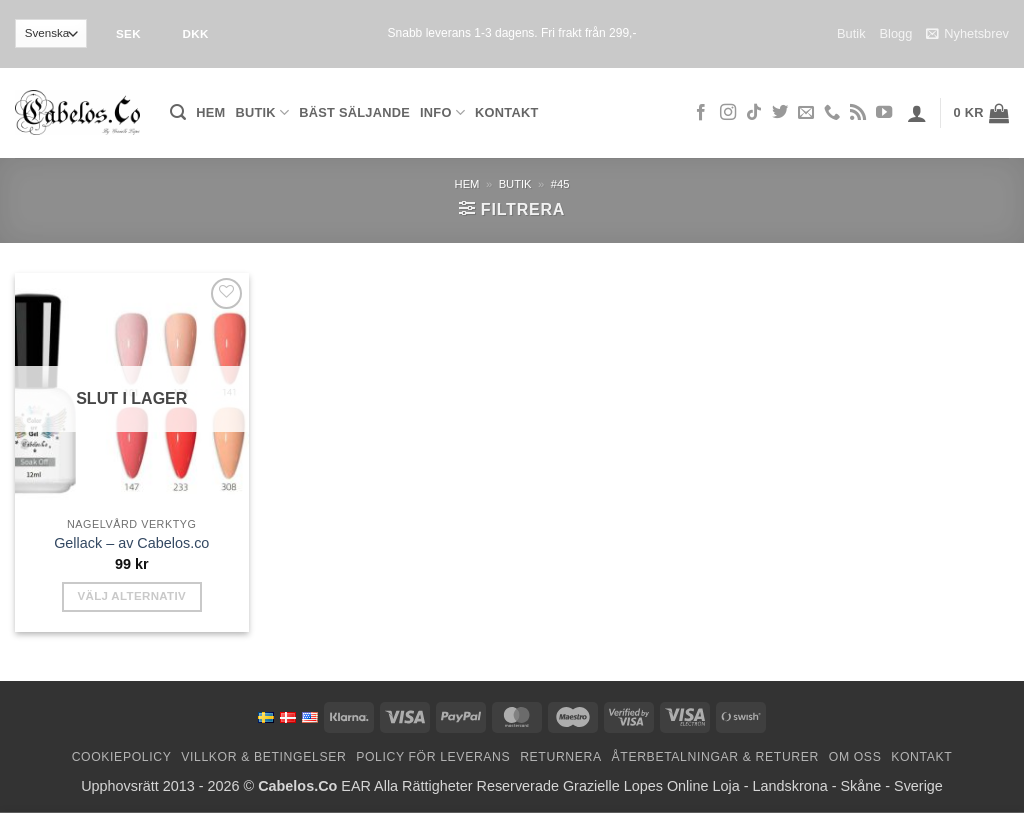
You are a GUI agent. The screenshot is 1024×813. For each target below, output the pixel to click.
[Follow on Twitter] (780, 113)
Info (442, 112)
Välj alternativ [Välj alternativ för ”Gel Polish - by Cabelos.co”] (131, 596)
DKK (195, 33)
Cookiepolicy (122, 757)
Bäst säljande (354, 112)
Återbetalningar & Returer (715, 757)
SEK (128, 33)
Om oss (855, 757)
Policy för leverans (433, 757)
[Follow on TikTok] (754, 113)
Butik (851, 33)
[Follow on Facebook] (701, 113)
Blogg (896, 33)
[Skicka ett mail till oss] (806, 113)
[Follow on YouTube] (884, 113)
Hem (210, 112)
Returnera (561, 757)
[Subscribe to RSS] (858, 113)
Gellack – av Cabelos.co (131, 543)
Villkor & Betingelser (263, 757)
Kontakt (506, 112)
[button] (178, 112)
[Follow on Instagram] (728, 113)
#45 (560, 184)
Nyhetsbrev (967, 34)
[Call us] (832, 113)
